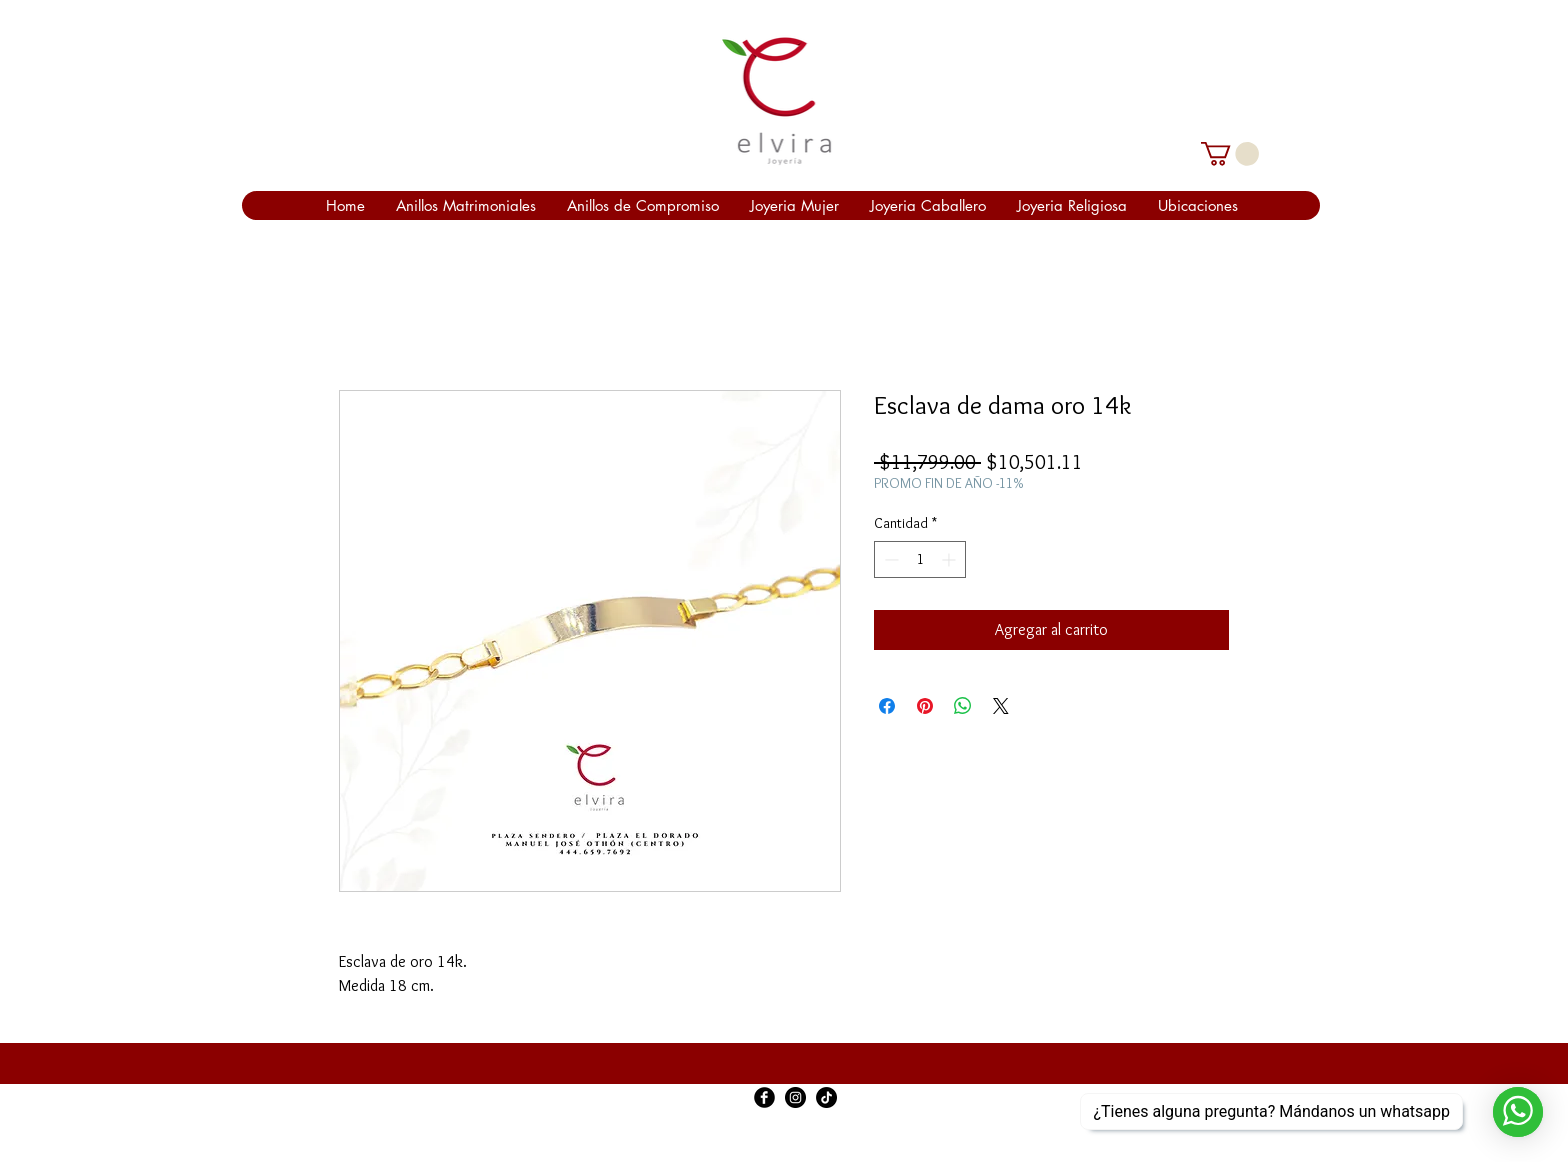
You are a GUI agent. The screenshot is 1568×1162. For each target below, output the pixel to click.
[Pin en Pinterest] (925, 706)
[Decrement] (889, 559)
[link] (1230, 154)
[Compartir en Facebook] (887, 706)
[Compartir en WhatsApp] (963, 706)
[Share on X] (1001, 706)
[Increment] (950, 559)
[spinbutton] (920, 559)
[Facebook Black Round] (764, 1097)
